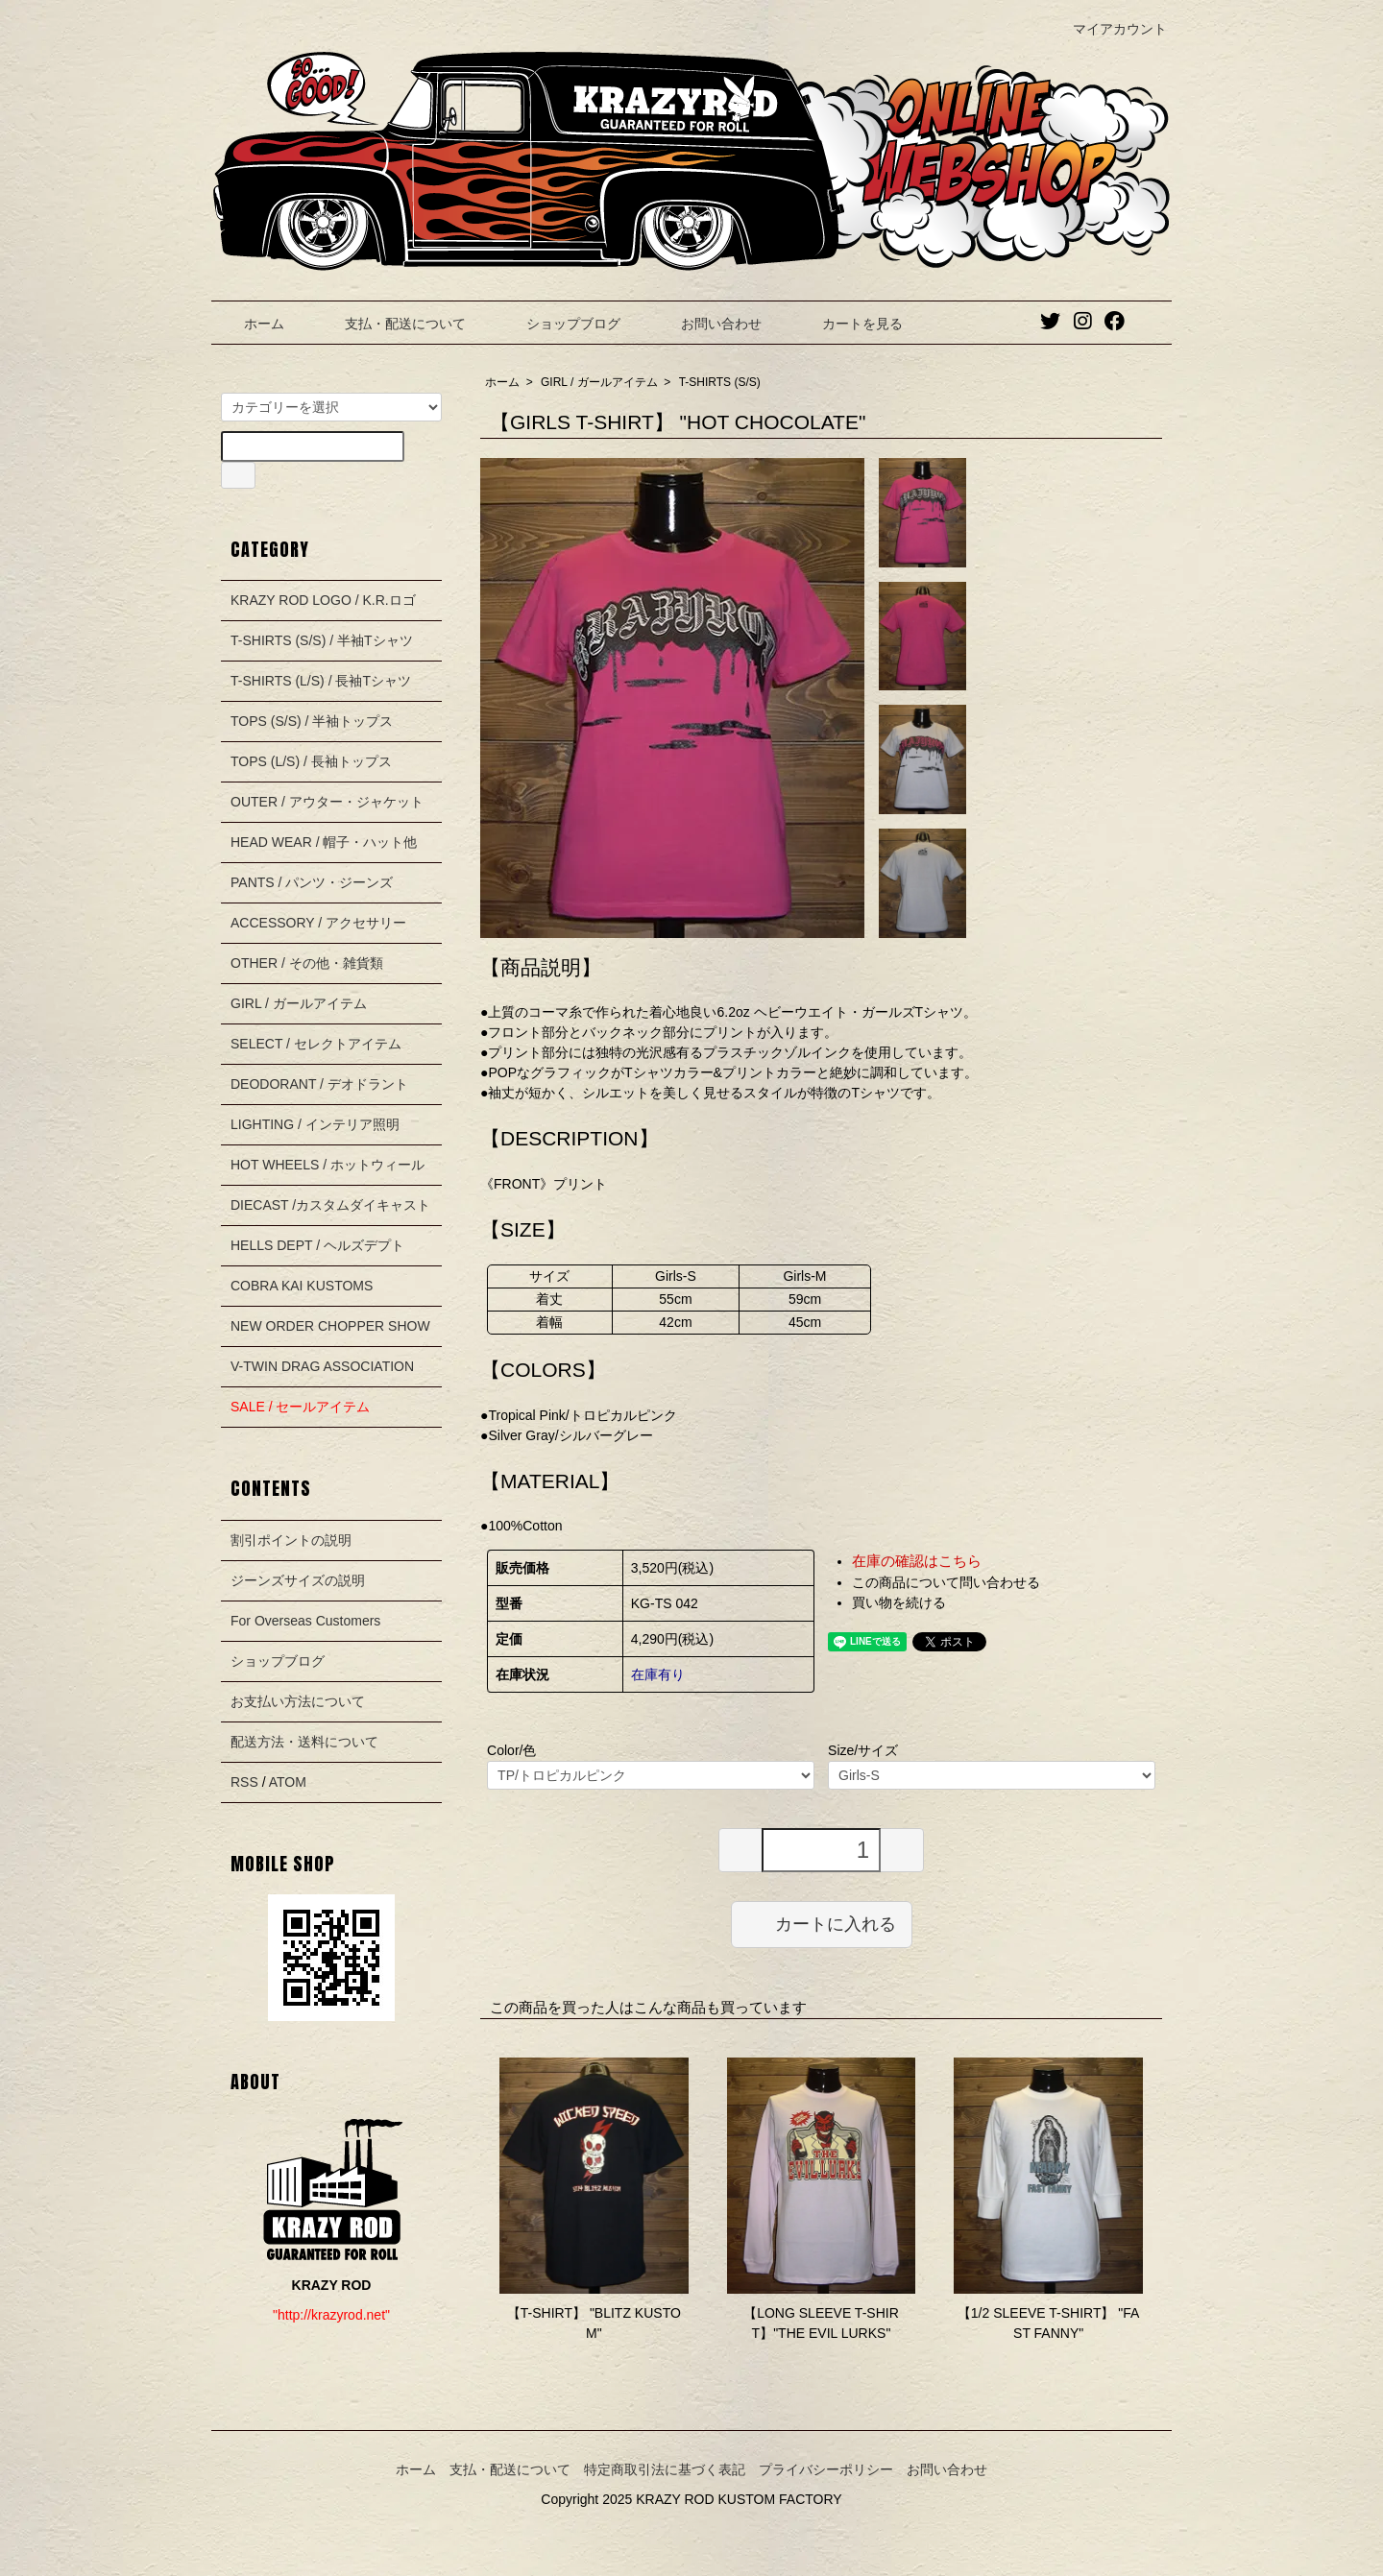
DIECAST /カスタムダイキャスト (330, 1205)
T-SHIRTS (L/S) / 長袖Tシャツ (320, 680)
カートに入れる (821, 1923)
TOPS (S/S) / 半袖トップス (311, 721)
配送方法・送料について (304, 1741)
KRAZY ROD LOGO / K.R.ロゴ (323, 600)
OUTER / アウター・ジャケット (327, 801)
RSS (244, 1782)
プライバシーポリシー (826, 2469)
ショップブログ (559, 323)
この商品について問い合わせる (946, 1582)
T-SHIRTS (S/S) (720, 382)
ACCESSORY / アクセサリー (318, 922)
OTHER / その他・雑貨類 (306, 963)
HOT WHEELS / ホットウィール (327, 1164)
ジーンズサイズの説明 (297, 1580)
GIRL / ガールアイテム (599, 382)
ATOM (287, 1782)
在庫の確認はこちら (917, 1561)
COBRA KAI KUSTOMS (301, 1285)
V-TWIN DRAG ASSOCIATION (322, 1366)
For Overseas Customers (305, 1620)
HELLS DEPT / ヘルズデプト (317, 1245)
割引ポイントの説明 (291, 1540)
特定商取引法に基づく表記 (664, 2469)
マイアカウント (1110, 28)
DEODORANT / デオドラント (319, 1084)
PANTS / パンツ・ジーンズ (311, 882)
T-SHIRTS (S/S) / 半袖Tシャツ (321, 640)
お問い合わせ (707, 323)
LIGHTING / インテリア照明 (315, 1124)
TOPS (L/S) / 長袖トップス (311, 761)
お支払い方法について (297, 1701)
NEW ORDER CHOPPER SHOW (330, 1326)
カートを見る (848, 323)
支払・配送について (391, 323)
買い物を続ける (899, 1602)
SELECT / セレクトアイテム (315, 1043)
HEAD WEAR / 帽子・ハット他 (323, 842)
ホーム (250, 323)
